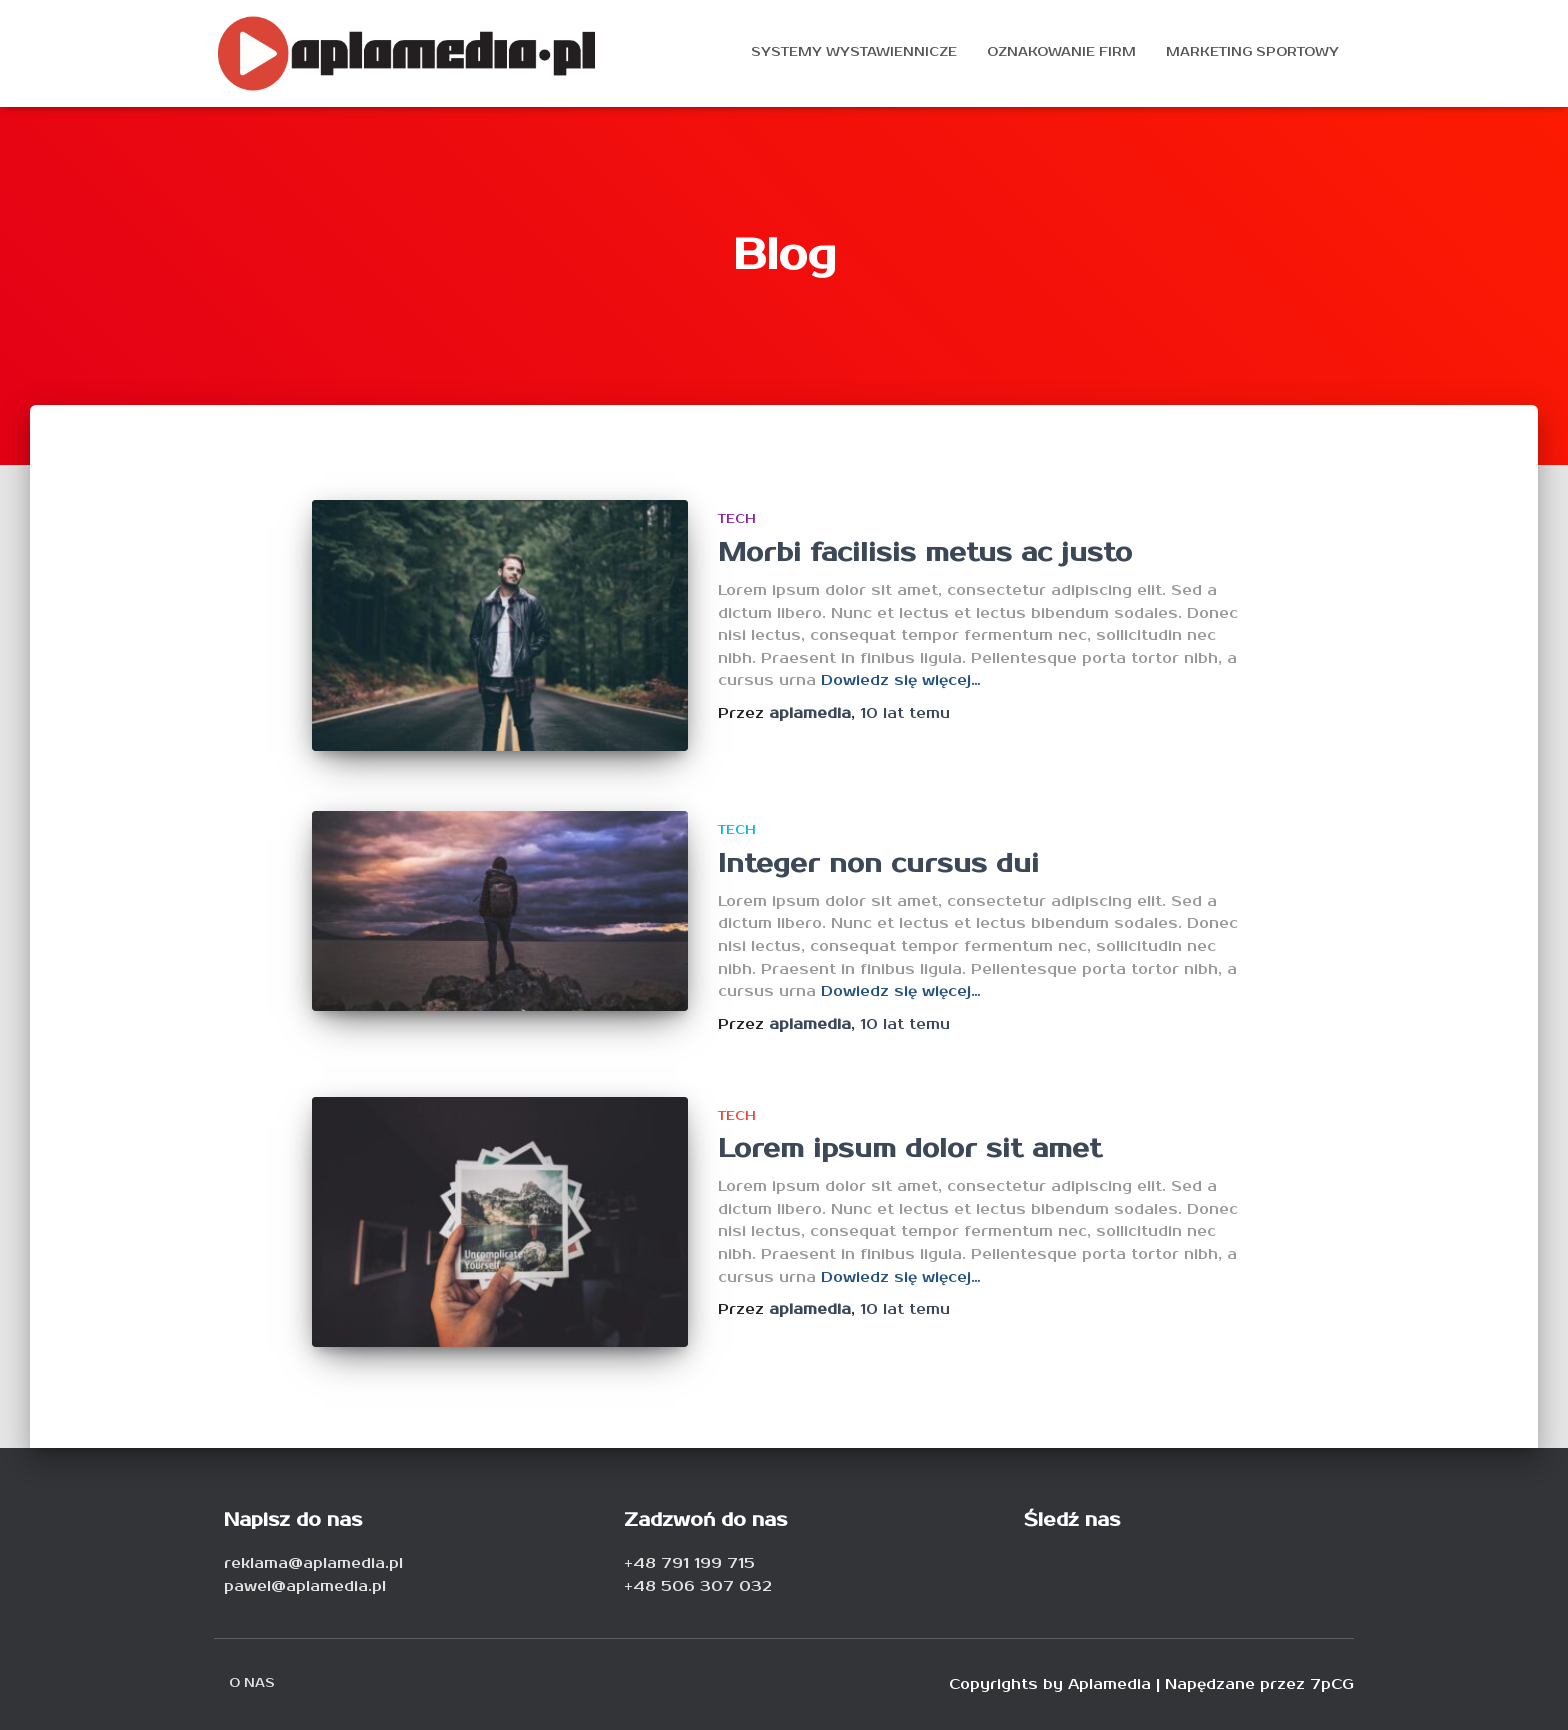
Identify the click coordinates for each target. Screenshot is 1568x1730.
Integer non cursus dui (878, 863)
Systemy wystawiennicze (854, 52)
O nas (252, 1683)
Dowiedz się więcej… (901, 680)
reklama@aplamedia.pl (313, 1563)
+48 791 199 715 (689, 1563)
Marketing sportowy (1252, 52)
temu (905, 713)
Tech (737, 519)
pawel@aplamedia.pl (305, 1586)
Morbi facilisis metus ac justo (925, 552)
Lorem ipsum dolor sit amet (910, 1148)
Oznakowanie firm (1061, 52)
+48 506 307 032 (698, 1586)
